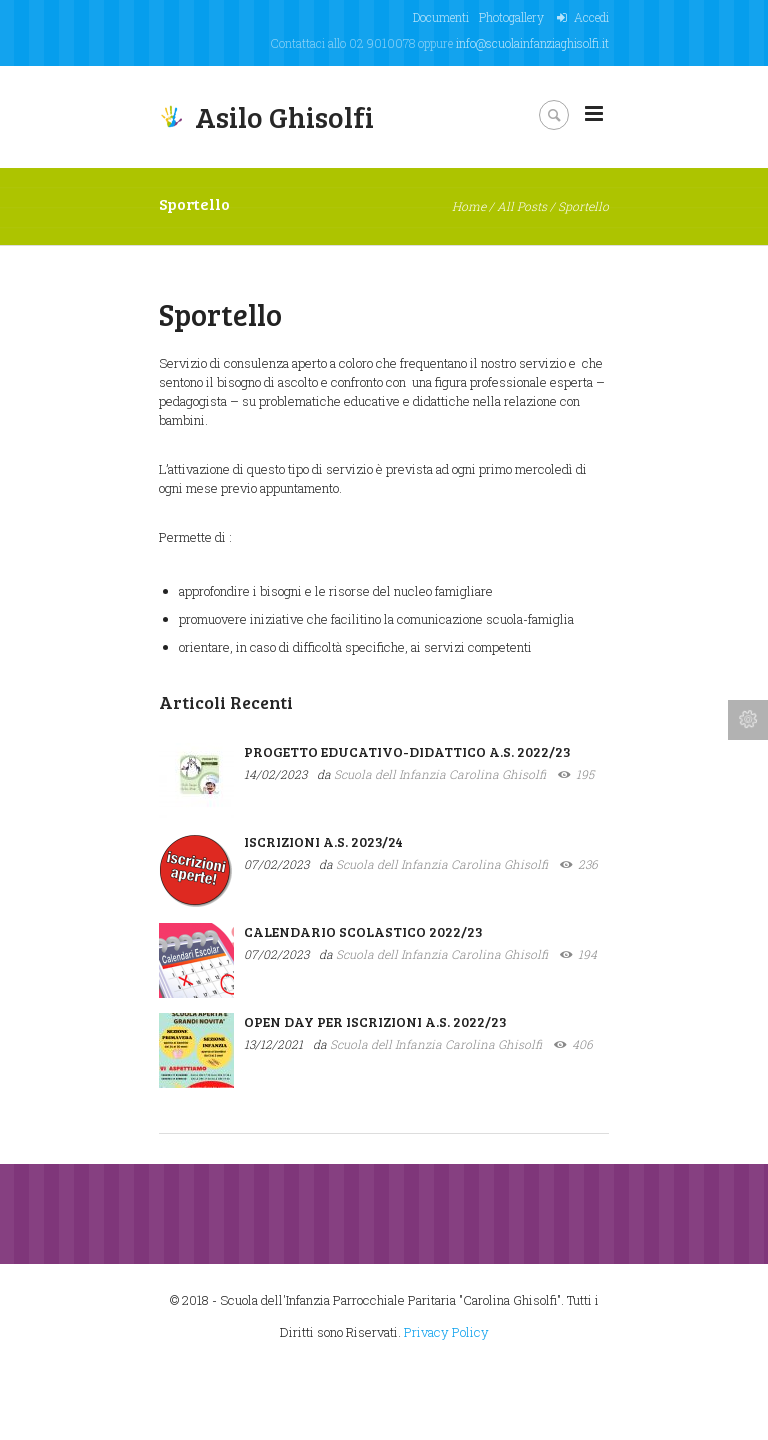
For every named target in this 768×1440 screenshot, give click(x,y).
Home (469, 206)
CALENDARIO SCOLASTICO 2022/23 (363, 931)
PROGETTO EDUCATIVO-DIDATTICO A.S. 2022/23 (407, 751)
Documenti (441, 17)
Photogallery (511, 17)
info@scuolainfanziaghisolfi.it (532, 43)
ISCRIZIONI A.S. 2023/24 (323, 841)
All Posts (522, 206)
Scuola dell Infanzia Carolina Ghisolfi (440, 774)
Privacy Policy (446, 1332)
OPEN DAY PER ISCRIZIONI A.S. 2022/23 (375, 1021)
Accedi (591, 17)
